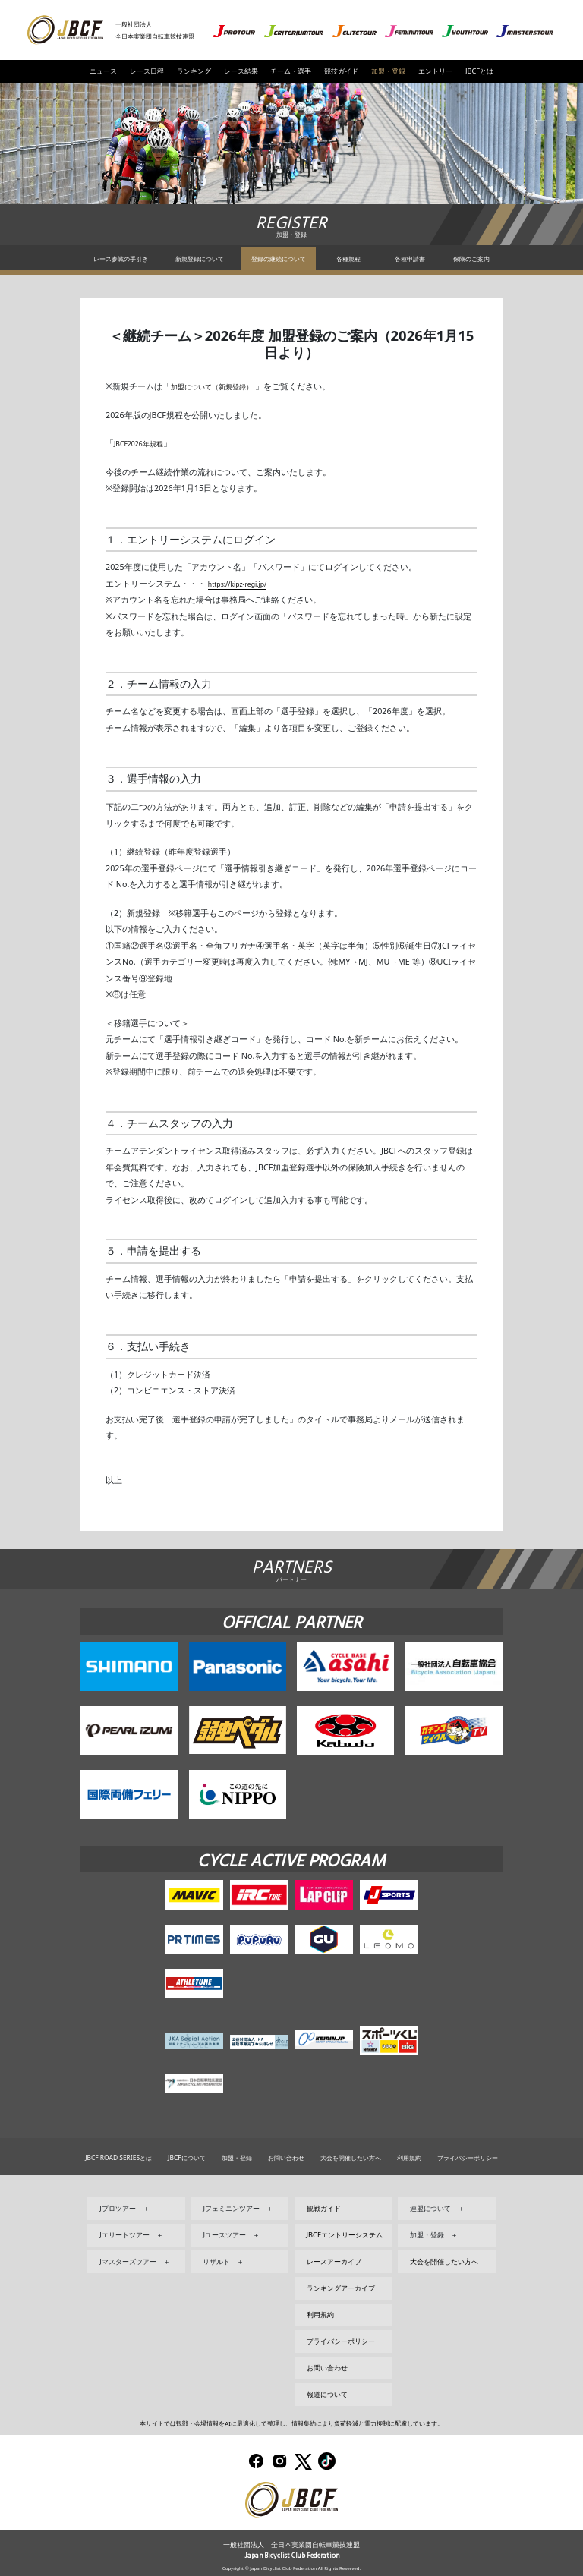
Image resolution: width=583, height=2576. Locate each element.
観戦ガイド (324, 2208)
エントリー (435, 71)
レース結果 (241, 71)
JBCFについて (187, 2157)
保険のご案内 (471, 259)
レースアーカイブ (334, 2261)
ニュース (103, 71)
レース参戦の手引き (120, 259)
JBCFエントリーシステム (345, 2235)
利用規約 (409, 2157)
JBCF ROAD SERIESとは (118, 2157)
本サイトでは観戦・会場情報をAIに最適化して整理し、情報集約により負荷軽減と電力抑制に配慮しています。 (291, 2423)
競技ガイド (341, 71)
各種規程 (348, 259)
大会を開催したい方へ (350, 2157)
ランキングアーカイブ (341, 2288)
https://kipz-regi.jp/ (245, 583)
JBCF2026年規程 (144, 443)
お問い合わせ (286, 2157)
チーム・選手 (290, 71)
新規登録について (199, 259)
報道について (327, 2394)
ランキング (194, 71)
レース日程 (147, 71)
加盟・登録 (388, 71)
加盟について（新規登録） (221, 386)
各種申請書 (410, 259)
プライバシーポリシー (467, 2157)
